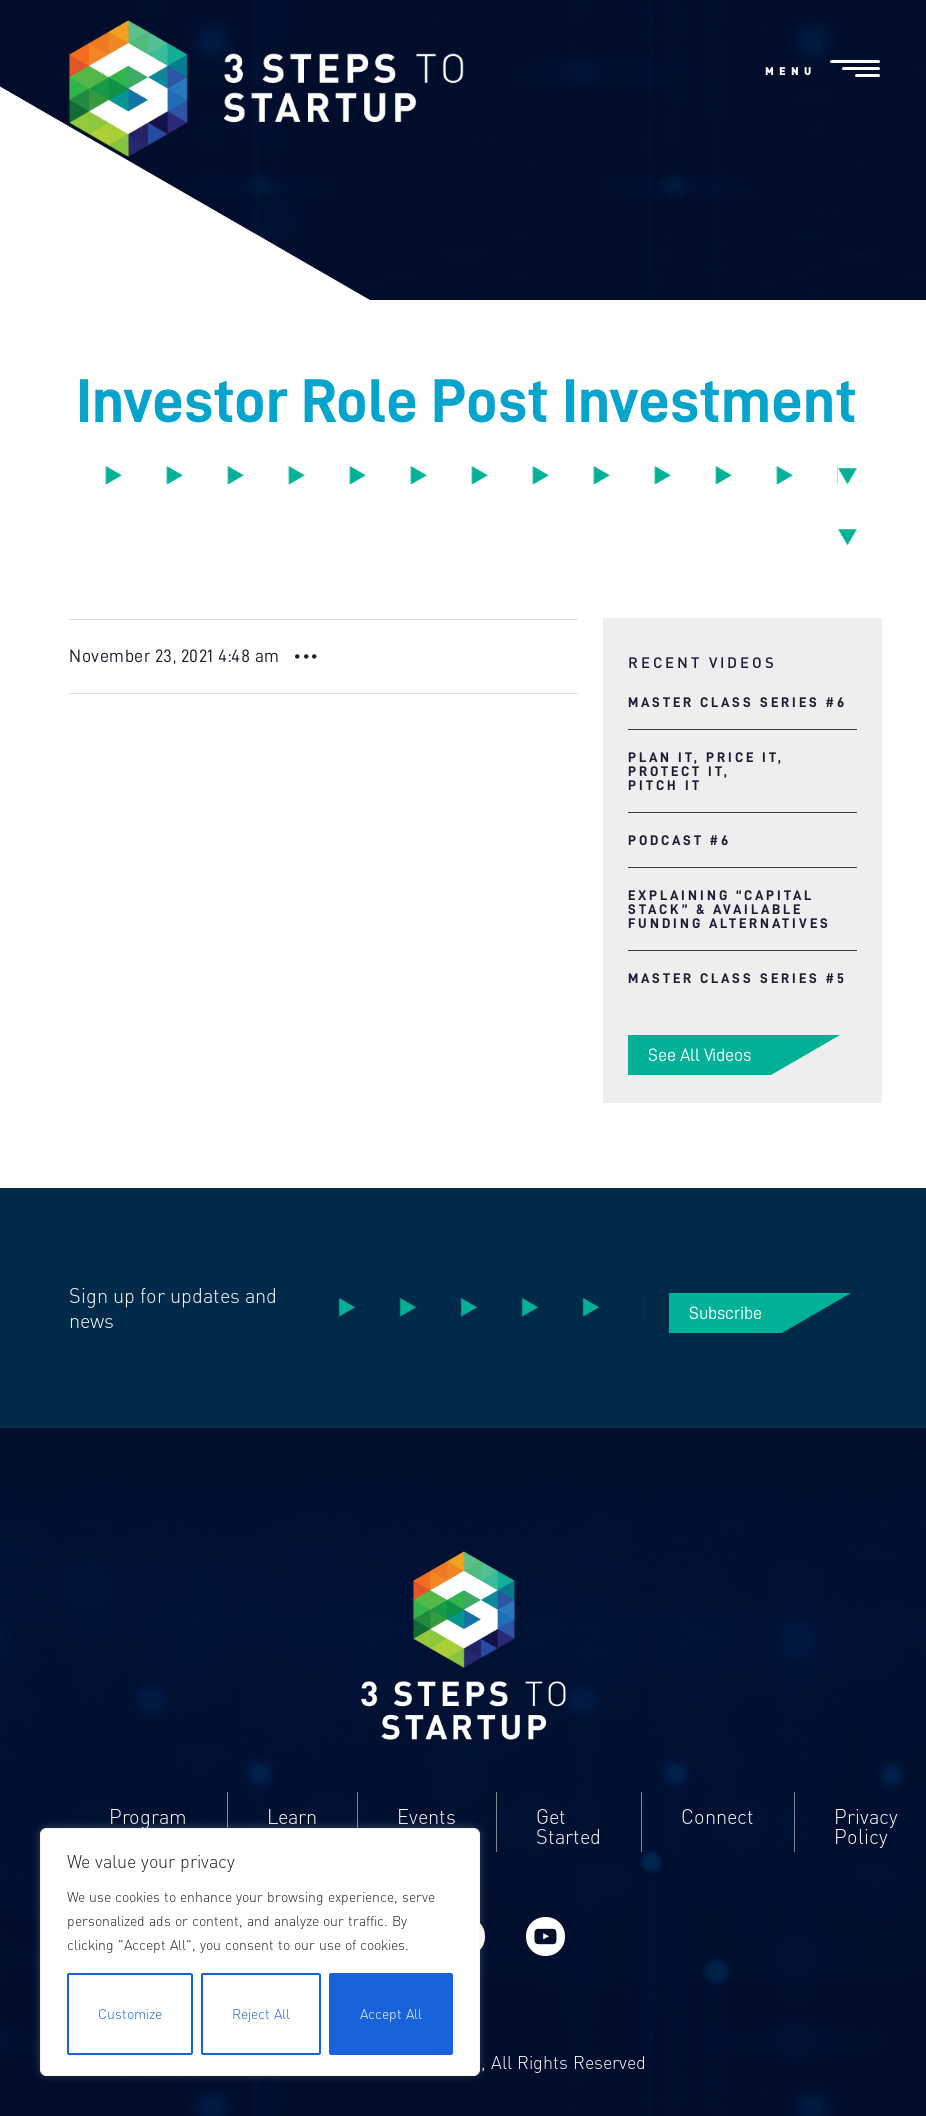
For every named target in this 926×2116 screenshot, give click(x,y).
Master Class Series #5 (737, 978)
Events (426, 1817)
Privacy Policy (866, 1827)
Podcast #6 (679, 840)
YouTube (545, 1937)
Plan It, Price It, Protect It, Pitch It (706, 771)
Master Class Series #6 (737, 702)
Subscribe (725, 1313)
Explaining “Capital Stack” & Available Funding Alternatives (729, 909)
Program (148, 1817)
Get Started (568, 1827)
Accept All (391, 2013)
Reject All (261, 2013)
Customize (130, 2013)
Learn (292, 1817)
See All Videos (699, 1055)
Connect (717, 1817)
